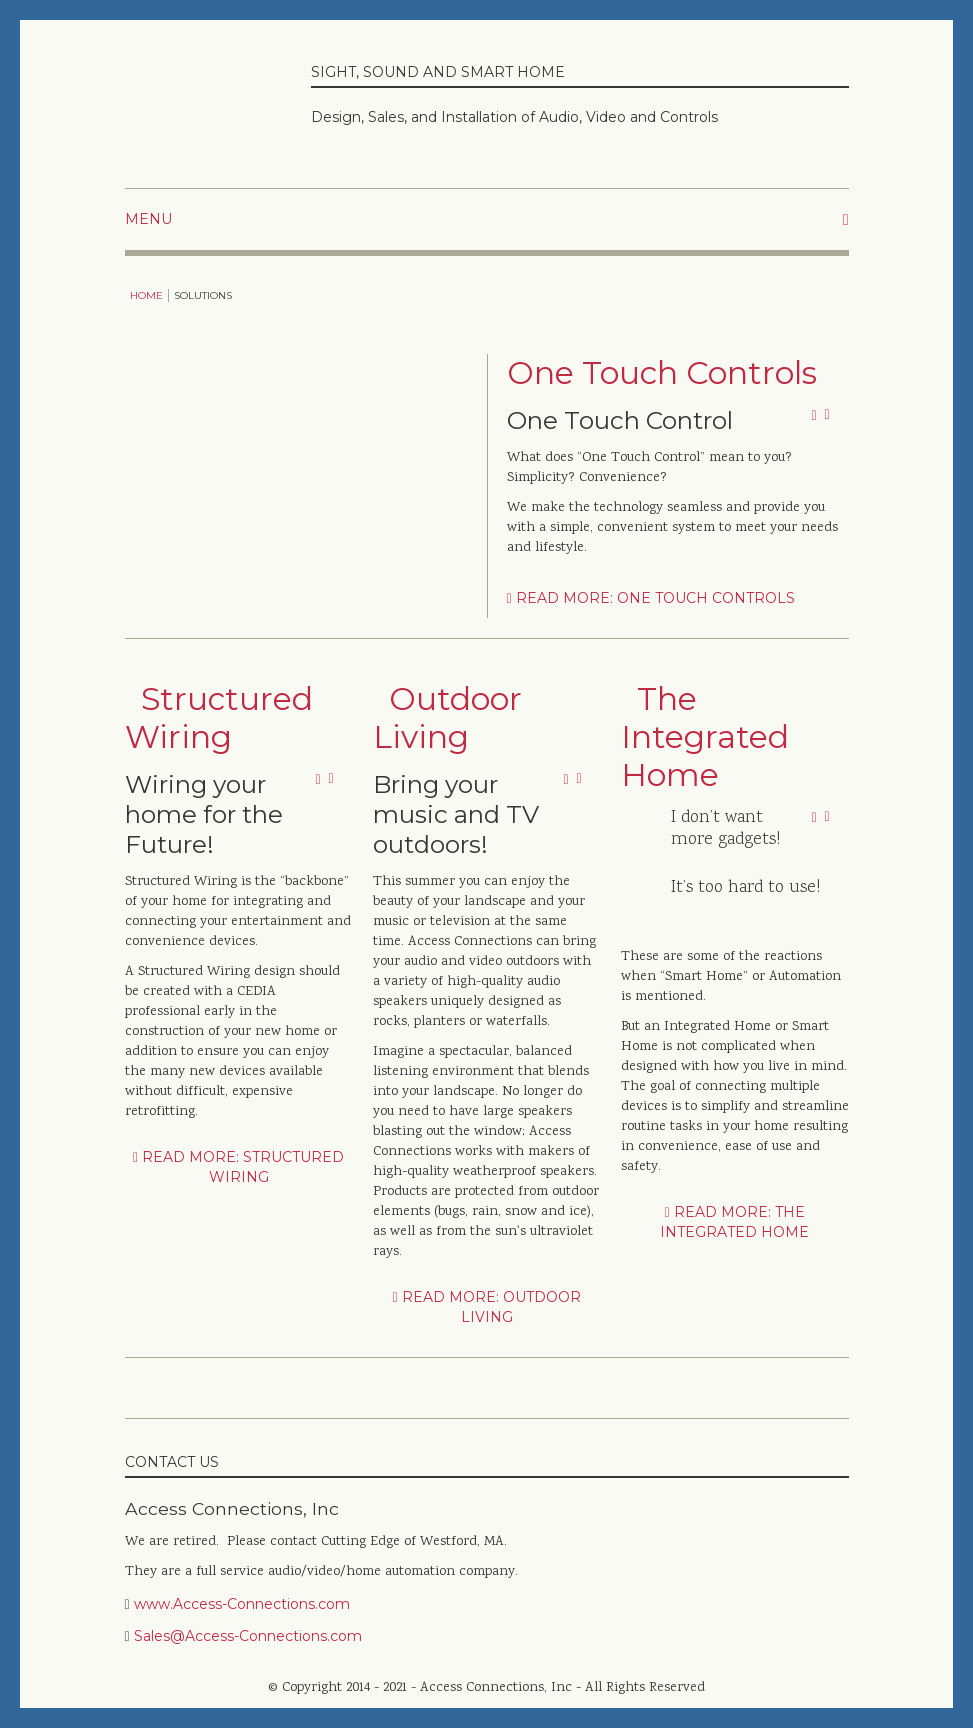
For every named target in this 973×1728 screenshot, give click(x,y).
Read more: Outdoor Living (486, 1307)
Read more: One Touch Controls (651, 598)
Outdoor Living (447, 718)
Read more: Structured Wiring (238, 1167)
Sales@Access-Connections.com (248, 1636)
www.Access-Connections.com (242, 1604)
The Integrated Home (705, 737)
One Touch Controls (662, 373)
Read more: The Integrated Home (734, 1222)
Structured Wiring (219, 718)
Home (146, 295)
